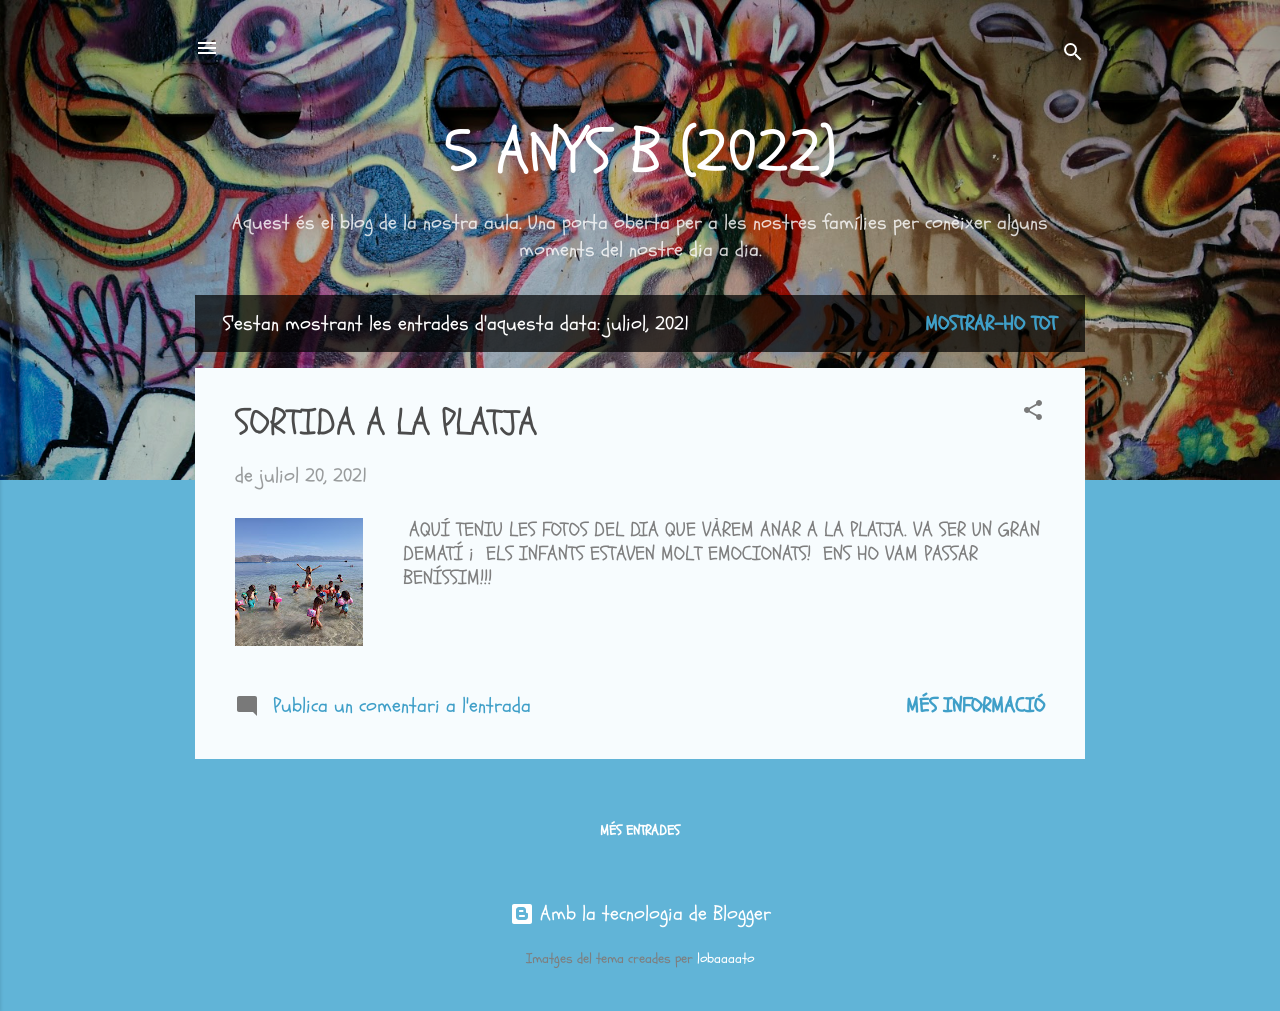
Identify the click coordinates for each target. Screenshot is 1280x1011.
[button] (1033, 413)
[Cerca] (1073, 54)
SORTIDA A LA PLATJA (386, 422)
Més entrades (640, 830)
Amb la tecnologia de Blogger (640, 913)
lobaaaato (725, 958)
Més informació (975, 705)
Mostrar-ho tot (991, 323)
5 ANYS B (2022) (640, 152)
